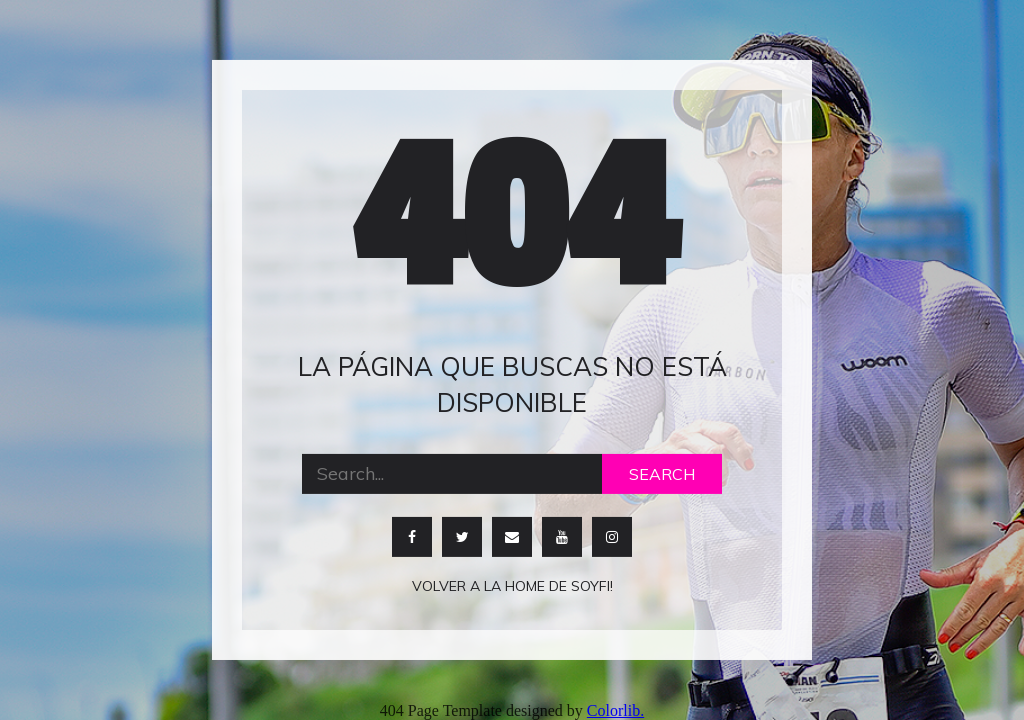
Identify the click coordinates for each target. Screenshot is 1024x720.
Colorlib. (615, 710)
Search (662, 473)
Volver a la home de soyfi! (512, 585)
